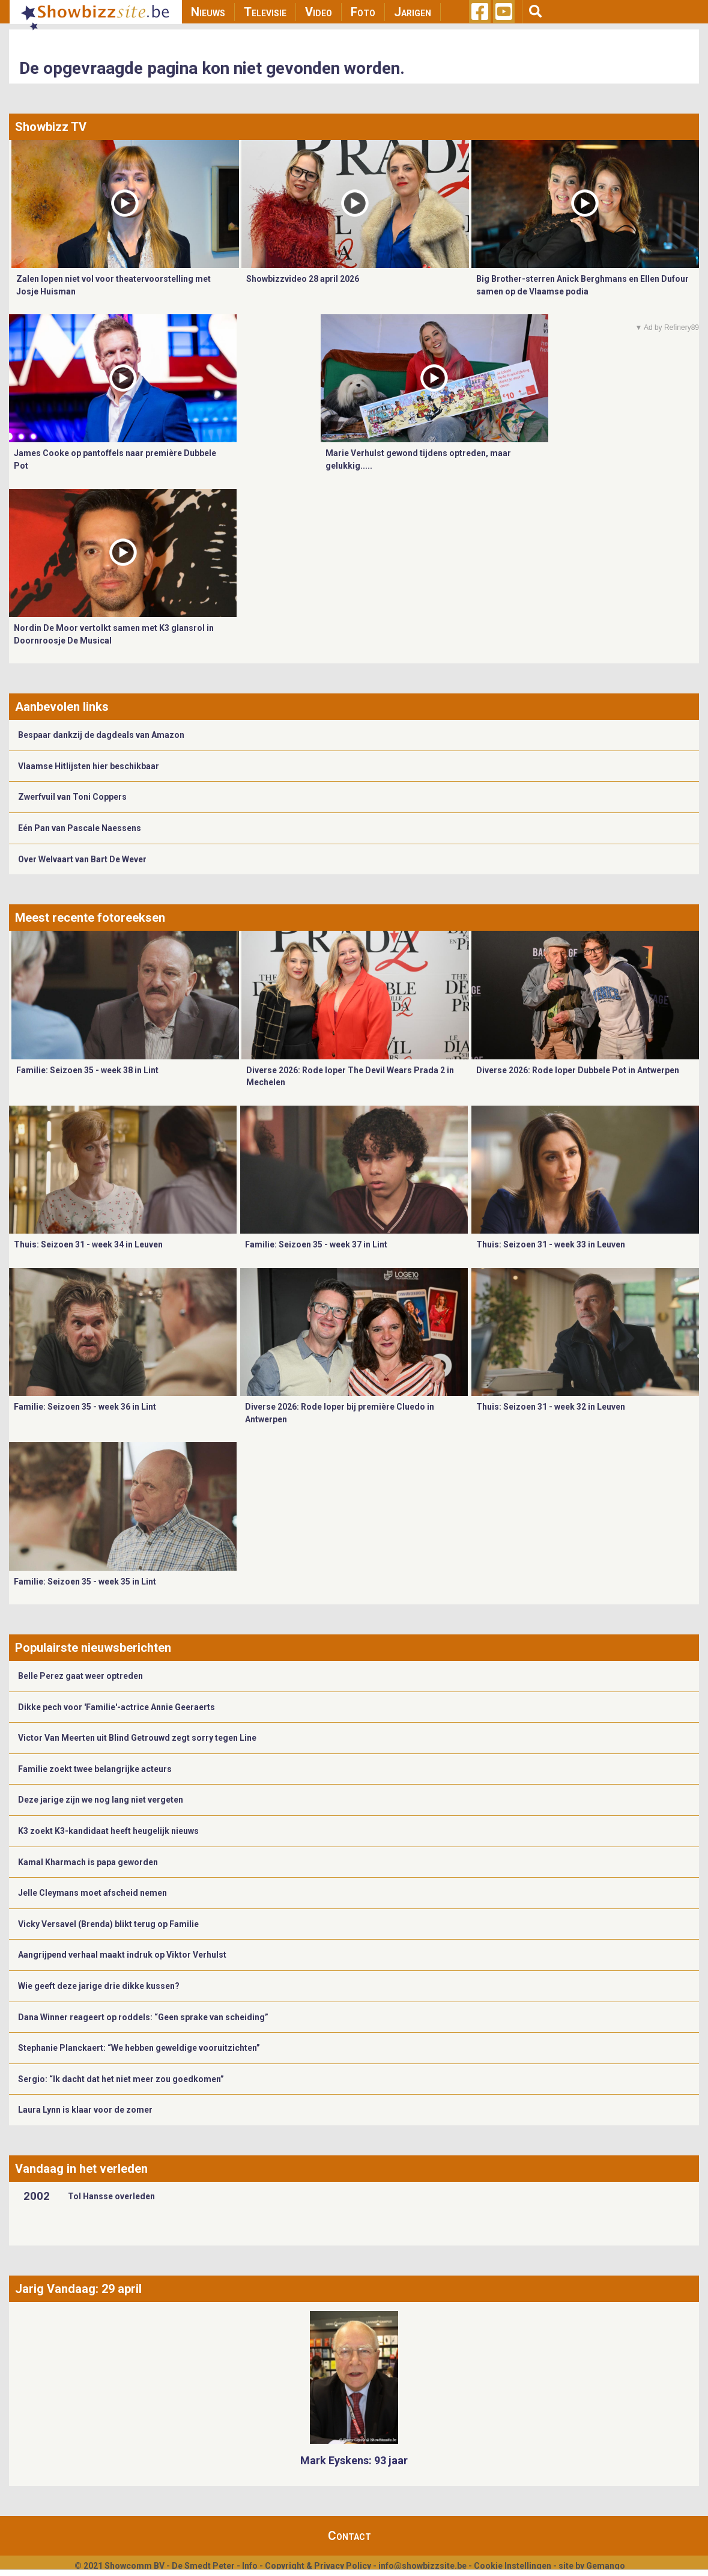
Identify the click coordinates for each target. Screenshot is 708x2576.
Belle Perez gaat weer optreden (80, 1676)
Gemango (605, 2566)
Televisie (265, 12)
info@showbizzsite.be (422, 2566)
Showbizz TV (50, 127)
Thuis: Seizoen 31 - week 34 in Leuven (88, 1244)
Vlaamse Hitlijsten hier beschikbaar (88, 766)
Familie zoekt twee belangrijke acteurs (95, 1769)
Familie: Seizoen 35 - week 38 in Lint (87, 1070)
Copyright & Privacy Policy (318, 2566)
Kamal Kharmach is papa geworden (88, 1862)
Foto (363, 12)
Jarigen (412, 12)
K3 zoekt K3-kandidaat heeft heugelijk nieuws (108, 1831)
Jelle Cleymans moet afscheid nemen (92, 1893)
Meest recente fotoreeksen (90, 917)
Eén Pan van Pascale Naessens (79, 828)
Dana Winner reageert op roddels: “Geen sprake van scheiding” (143, 2017)
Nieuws (208, 12)
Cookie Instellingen (512, 2566)
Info (250, 2566)
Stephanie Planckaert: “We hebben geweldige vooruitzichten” (139, 2048)
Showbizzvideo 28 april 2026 (302, 279)
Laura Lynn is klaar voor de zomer (85, 2110)
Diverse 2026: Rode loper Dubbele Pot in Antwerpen (577, 1070)
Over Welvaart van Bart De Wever (82, 859)
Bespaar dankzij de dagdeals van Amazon (101, 735)
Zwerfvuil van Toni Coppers (72, 797)
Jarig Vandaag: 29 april (78, 2289)
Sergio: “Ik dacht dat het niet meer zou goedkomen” (121, 2079)
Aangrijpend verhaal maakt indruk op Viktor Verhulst (122, 1954)
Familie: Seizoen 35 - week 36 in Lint (85, 1406)
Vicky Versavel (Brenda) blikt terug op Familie (108, 1924)
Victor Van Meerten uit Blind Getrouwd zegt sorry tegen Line (137, 1738)
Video (318, 12)
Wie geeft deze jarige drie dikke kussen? (99, 1986)
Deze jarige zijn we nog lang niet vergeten (100, 1799)
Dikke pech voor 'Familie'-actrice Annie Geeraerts (116, 1707)
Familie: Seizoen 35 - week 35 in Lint (85, 1581)
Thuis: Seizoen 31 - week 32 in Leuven (550, 1406)
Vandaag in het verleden (81, 2168)
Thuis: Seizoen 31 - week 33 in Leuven (550, 1244)
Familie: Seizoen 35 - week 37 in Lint (316, 1244)
